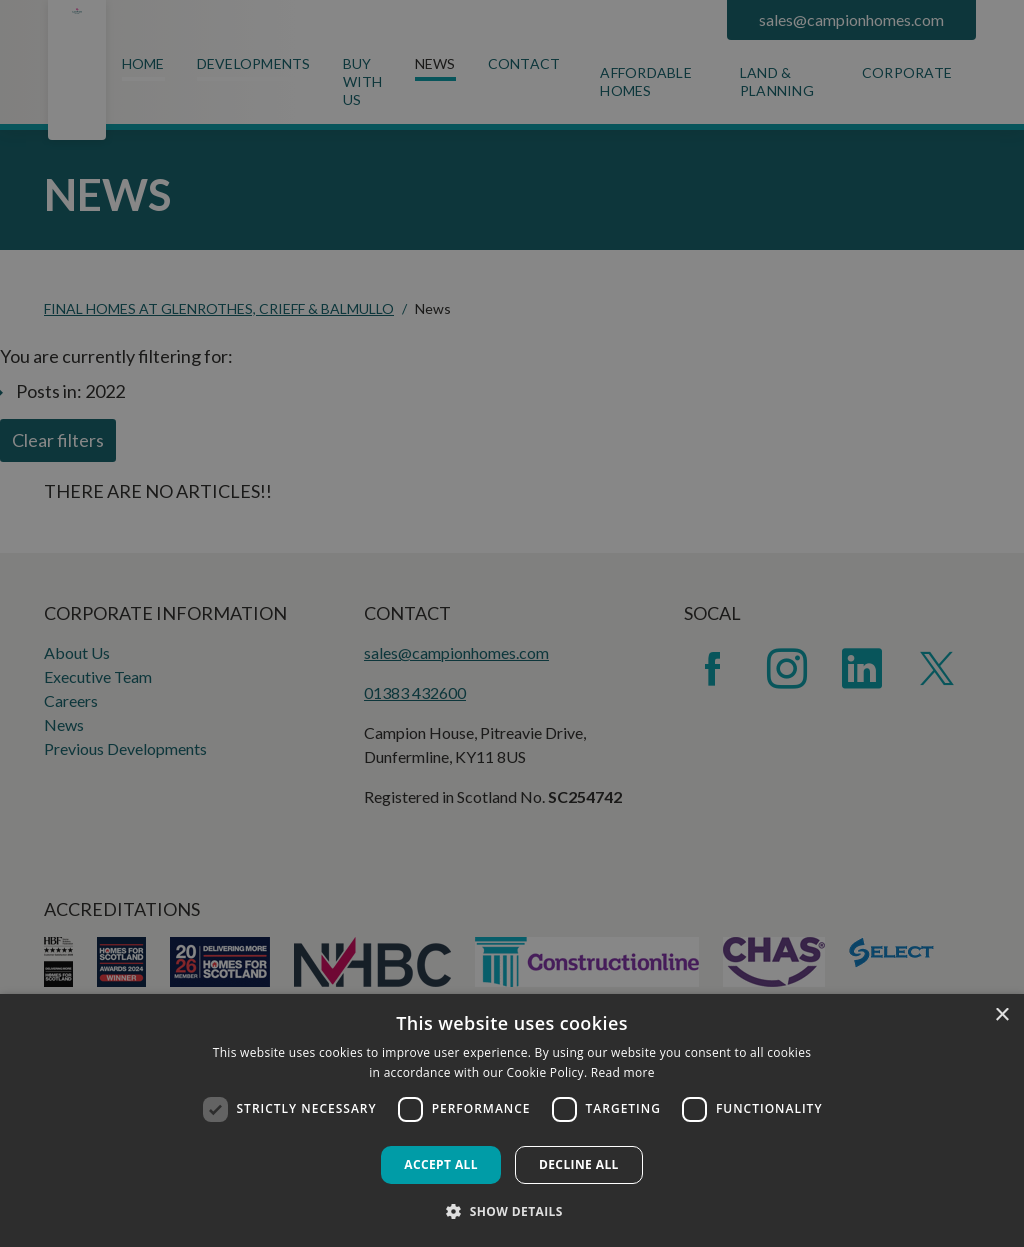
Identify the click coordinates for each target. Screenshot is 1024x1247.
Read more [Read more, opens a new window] (623, 1072)
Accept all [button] (441, 1164)
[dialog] (512, 1120)
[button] (512, 1211)
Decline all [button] (579, 1164)
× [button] (1001, 1015)
